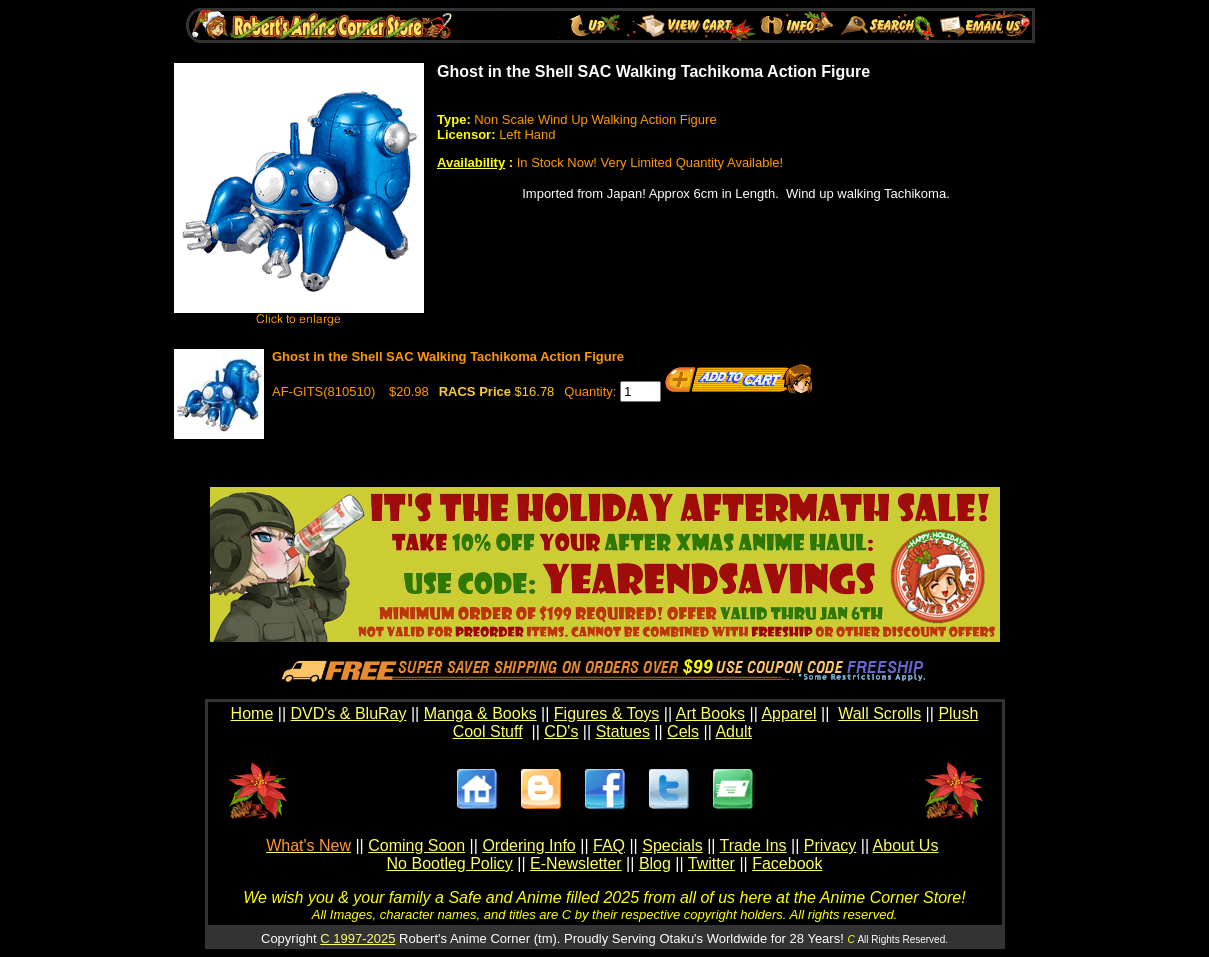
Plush (958, 713)
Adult (733, 731)
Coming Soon (416, 845)
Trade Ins (753, 845)
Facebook (787, 863)
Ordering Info (528, 845)
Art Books (710, 713)
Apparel (788, 713)
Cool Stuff (488, 731)
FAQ (609, 845)
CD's (561, 731)
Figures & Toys (607, 713)
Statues (623, 731)
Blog (655, 863)
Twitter (711, 863)
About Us (906, 845)
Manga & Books (480, 713)
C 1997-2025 (357, 938)
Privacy (830, 845)
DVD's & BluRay (349, 713)
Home (252, 713)
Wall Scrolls (879, 713)
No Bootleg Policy (450, 863)
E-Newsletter (576, 863)
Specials (672, 845)
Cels (683, 731)
